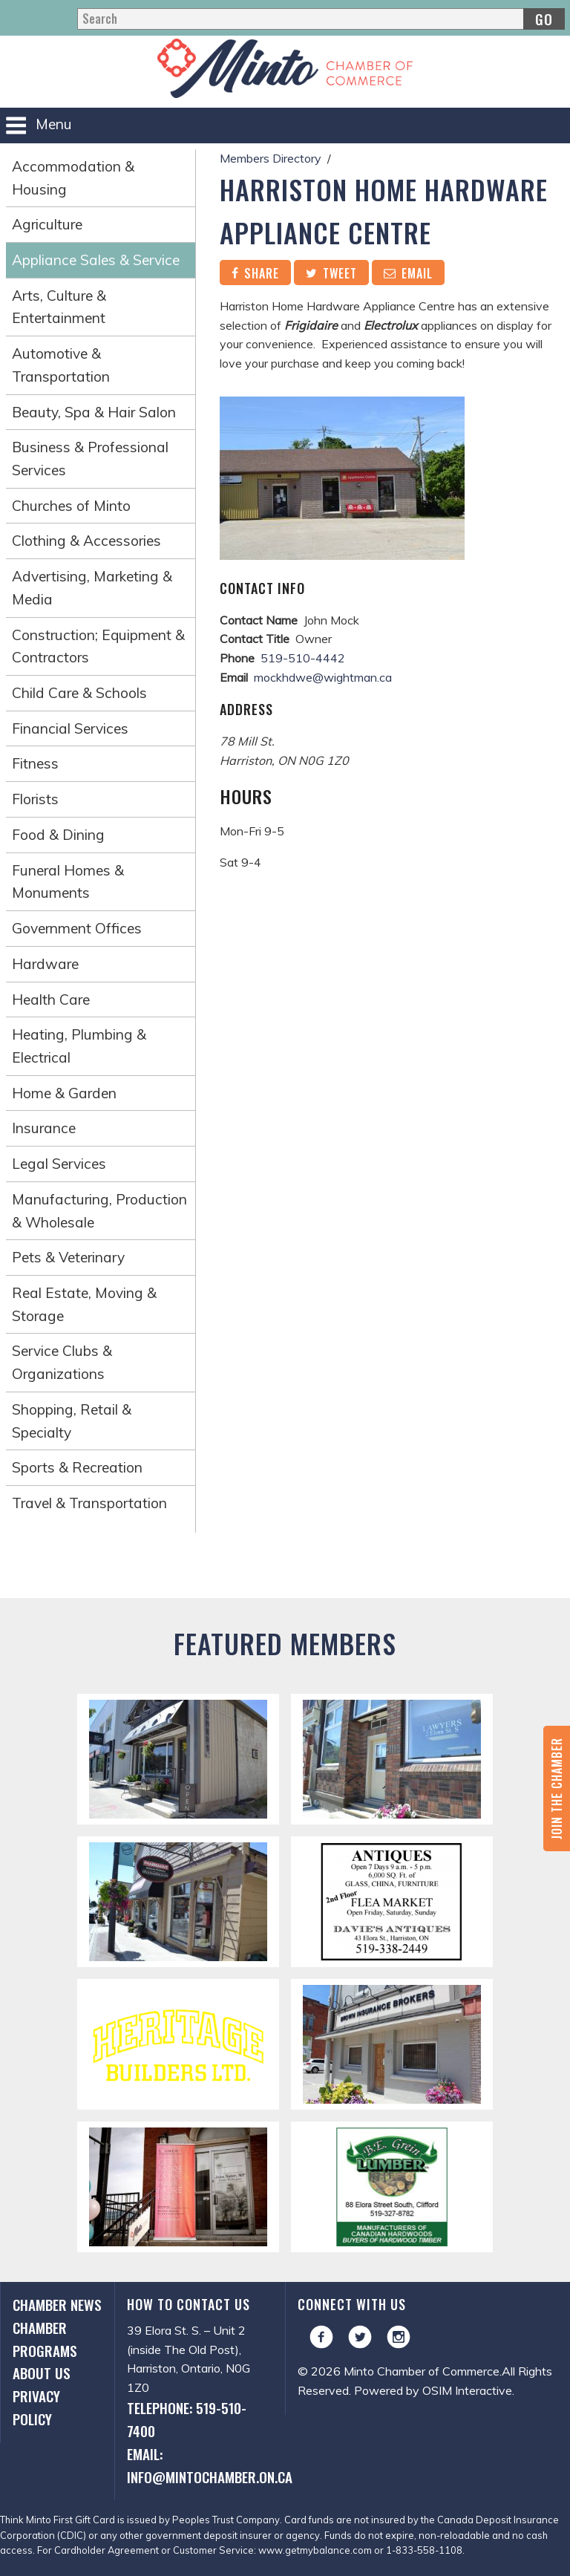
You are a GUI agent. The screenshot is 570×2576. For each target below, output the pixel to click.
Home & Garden (64, 1093)
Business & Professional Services (90, 458)
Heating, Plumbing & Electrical (79, 1045)
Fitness (35, 763)
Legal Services (59, 1164)
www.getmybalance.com (315, 2550)
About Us (42, 2373)
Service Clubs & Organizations (62, 1362)
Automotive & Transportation (61, 365)
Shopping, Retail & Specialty (71, 1421)
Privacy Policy (36, 2407)
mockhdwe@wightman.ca (323, 677)
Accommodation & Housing (73, 177)
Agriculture (47, 224)
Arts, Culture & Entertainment (59, 307)
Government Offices (77, 928)
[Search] (320, 19)
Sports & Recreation (77, 1467)
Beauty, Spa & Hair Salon (94, 412)
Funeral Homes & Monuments (68, 881)
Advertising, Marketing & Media (92, 587)
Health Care (51, 999)
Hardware (45, 964)
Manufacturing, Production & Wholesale (99, 1210)
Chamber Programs (45, 2339)
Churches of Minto (71, 506)
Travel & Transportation (89, 1503)
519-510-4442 (303, 657)
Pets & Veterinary (68, 1257)
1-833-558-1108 (424, 2550)
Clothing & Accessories (86, 541)
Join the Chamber (557, 1788)
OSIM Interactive (467, 2390)
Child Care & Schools (79, 693)
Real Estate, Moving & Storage (84, 1304)
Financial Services (70, 728)
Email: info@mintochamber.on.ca (200, 2465)
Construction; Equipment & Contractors (98, 646)
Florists (35, 799)
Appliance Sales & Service (96, 260)
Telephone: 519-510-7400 (186, 2419)
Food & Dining (58, 835)
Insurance (44, 1128)
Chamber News (57, 2304)
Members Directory (270, 158)
